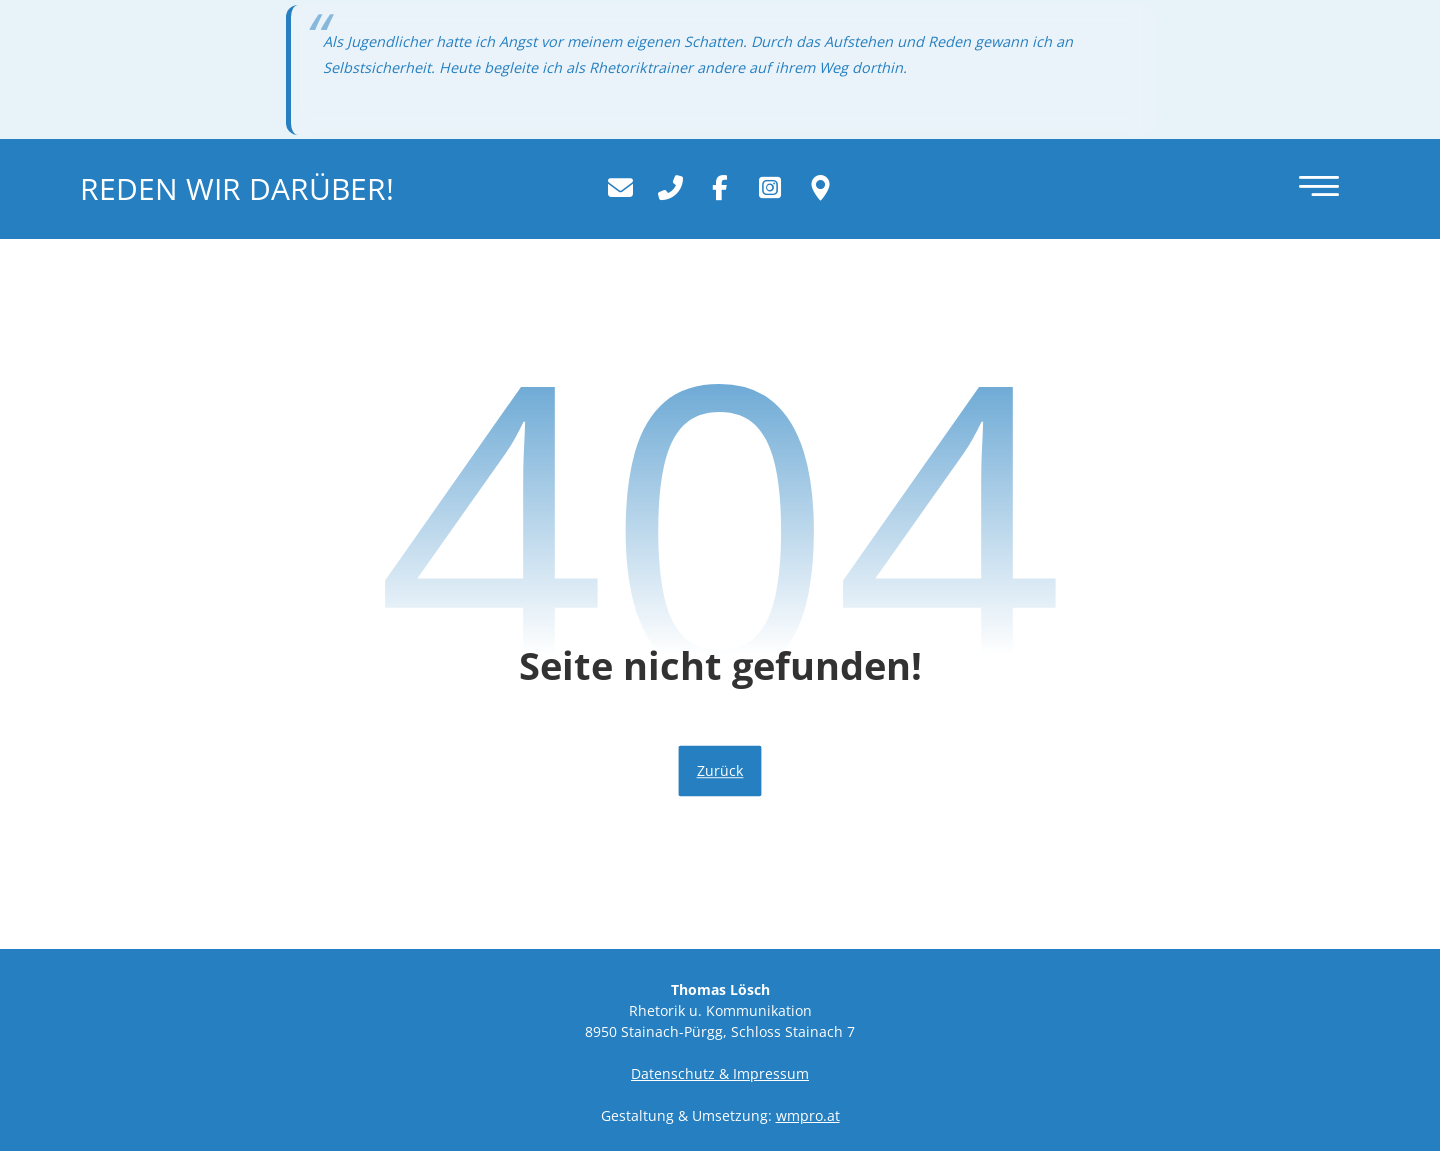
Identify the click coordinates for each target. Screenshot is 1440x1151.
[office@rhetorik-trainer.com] (620, 187)
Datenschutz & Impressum (720, 1073)
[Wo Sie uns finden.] (820, 187)
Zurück (720, 771)
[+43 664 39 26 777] (670, 187)
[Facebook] (720, 187)
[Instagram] (770, 187)
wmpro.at (808, 1115)
